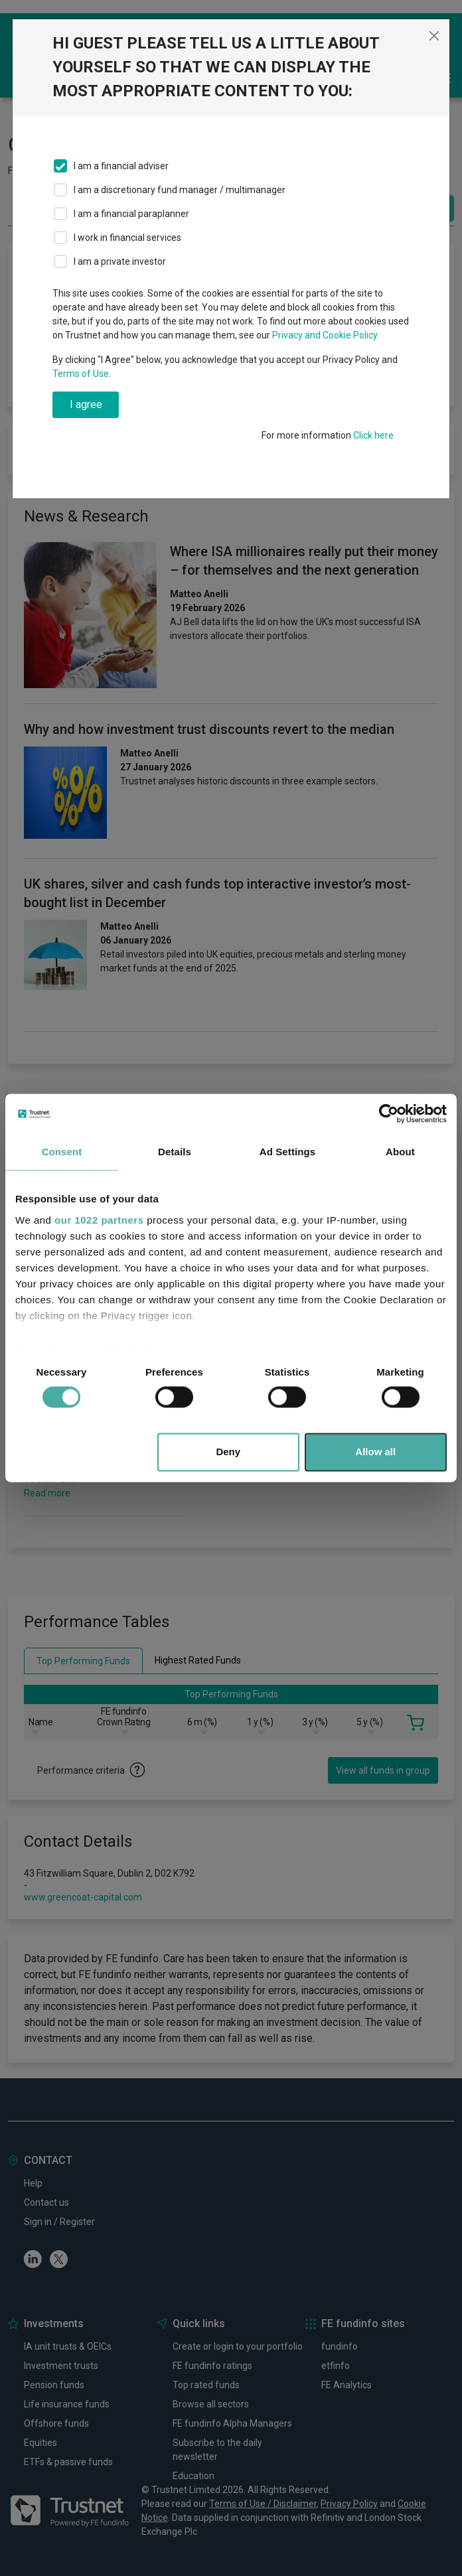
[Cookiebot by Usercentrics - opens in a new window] (389, 1113)
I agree (86, 404)
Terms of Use (80, 373)
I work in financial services (127, 237)
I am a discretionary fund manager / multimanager (179, 189)
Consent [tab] (62, 1151)
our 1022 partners (98, 1220)
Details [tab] (174, 1151)
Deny (228, 1452)
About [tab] (400, 1151)
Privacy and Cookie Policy (325, 335)
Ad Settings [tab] (287, 1151)
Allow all (375, 1452)
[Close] (434, 36)
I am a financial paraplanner (131, 213)
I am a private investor (120, 261)
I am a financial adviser (121, 166)
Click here (373, 435)
